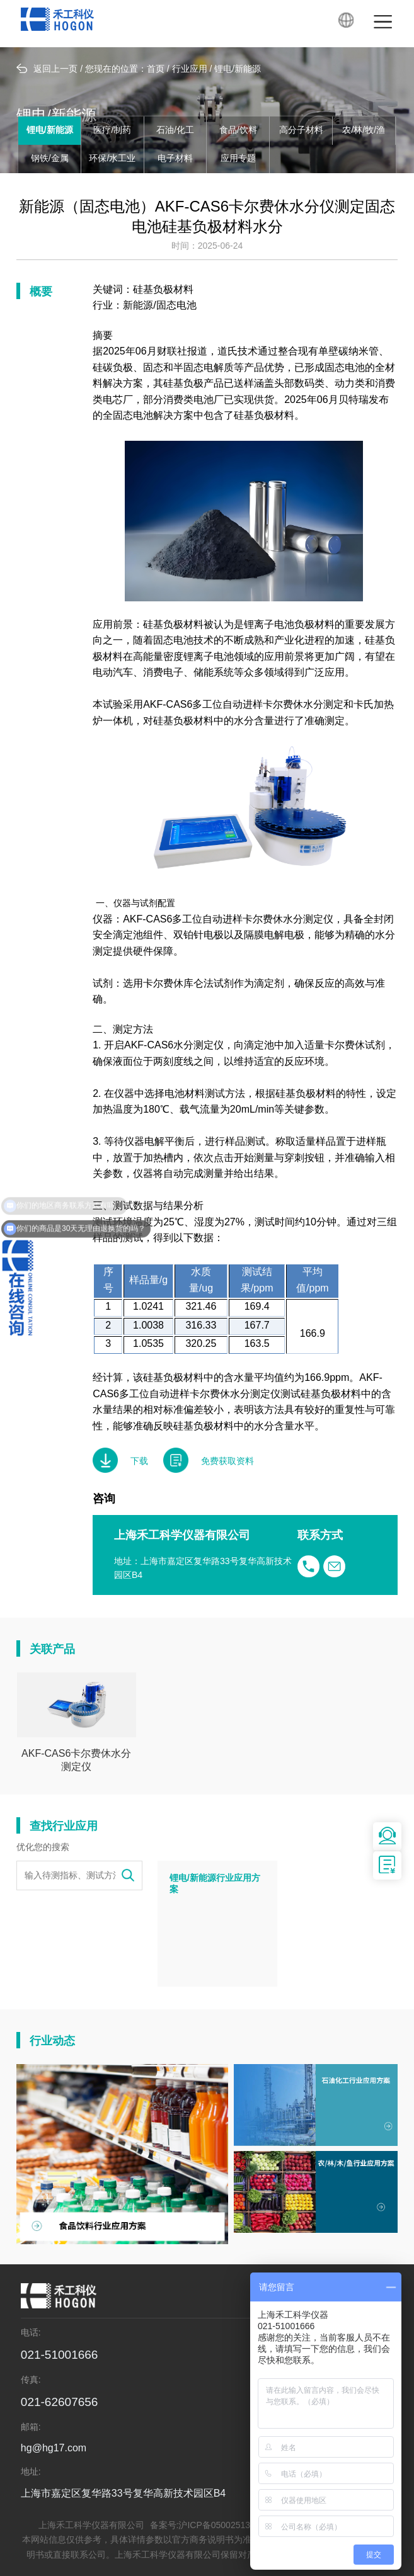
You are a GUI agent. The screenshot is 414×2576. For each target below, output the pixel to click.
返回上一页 (47, 69)
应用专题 (238, 159)
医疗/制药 (112, 130)
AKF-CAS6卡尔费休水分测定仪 (76, 1761)
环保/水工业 (112, 159)
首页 (155, 69)
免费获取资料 (208, 1460)
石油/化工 (175, 130)
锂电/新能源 (237, 69)
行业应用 (189, 69)
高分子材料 (301, 130)
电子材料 (175, 159)
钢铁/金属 (50, 159)
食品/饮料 (238, 130)
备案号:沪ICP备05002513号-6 (208, 2526)
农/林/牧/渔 (363, 130)
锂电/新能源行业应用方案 (215, 1884)
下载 (120, 1460)
